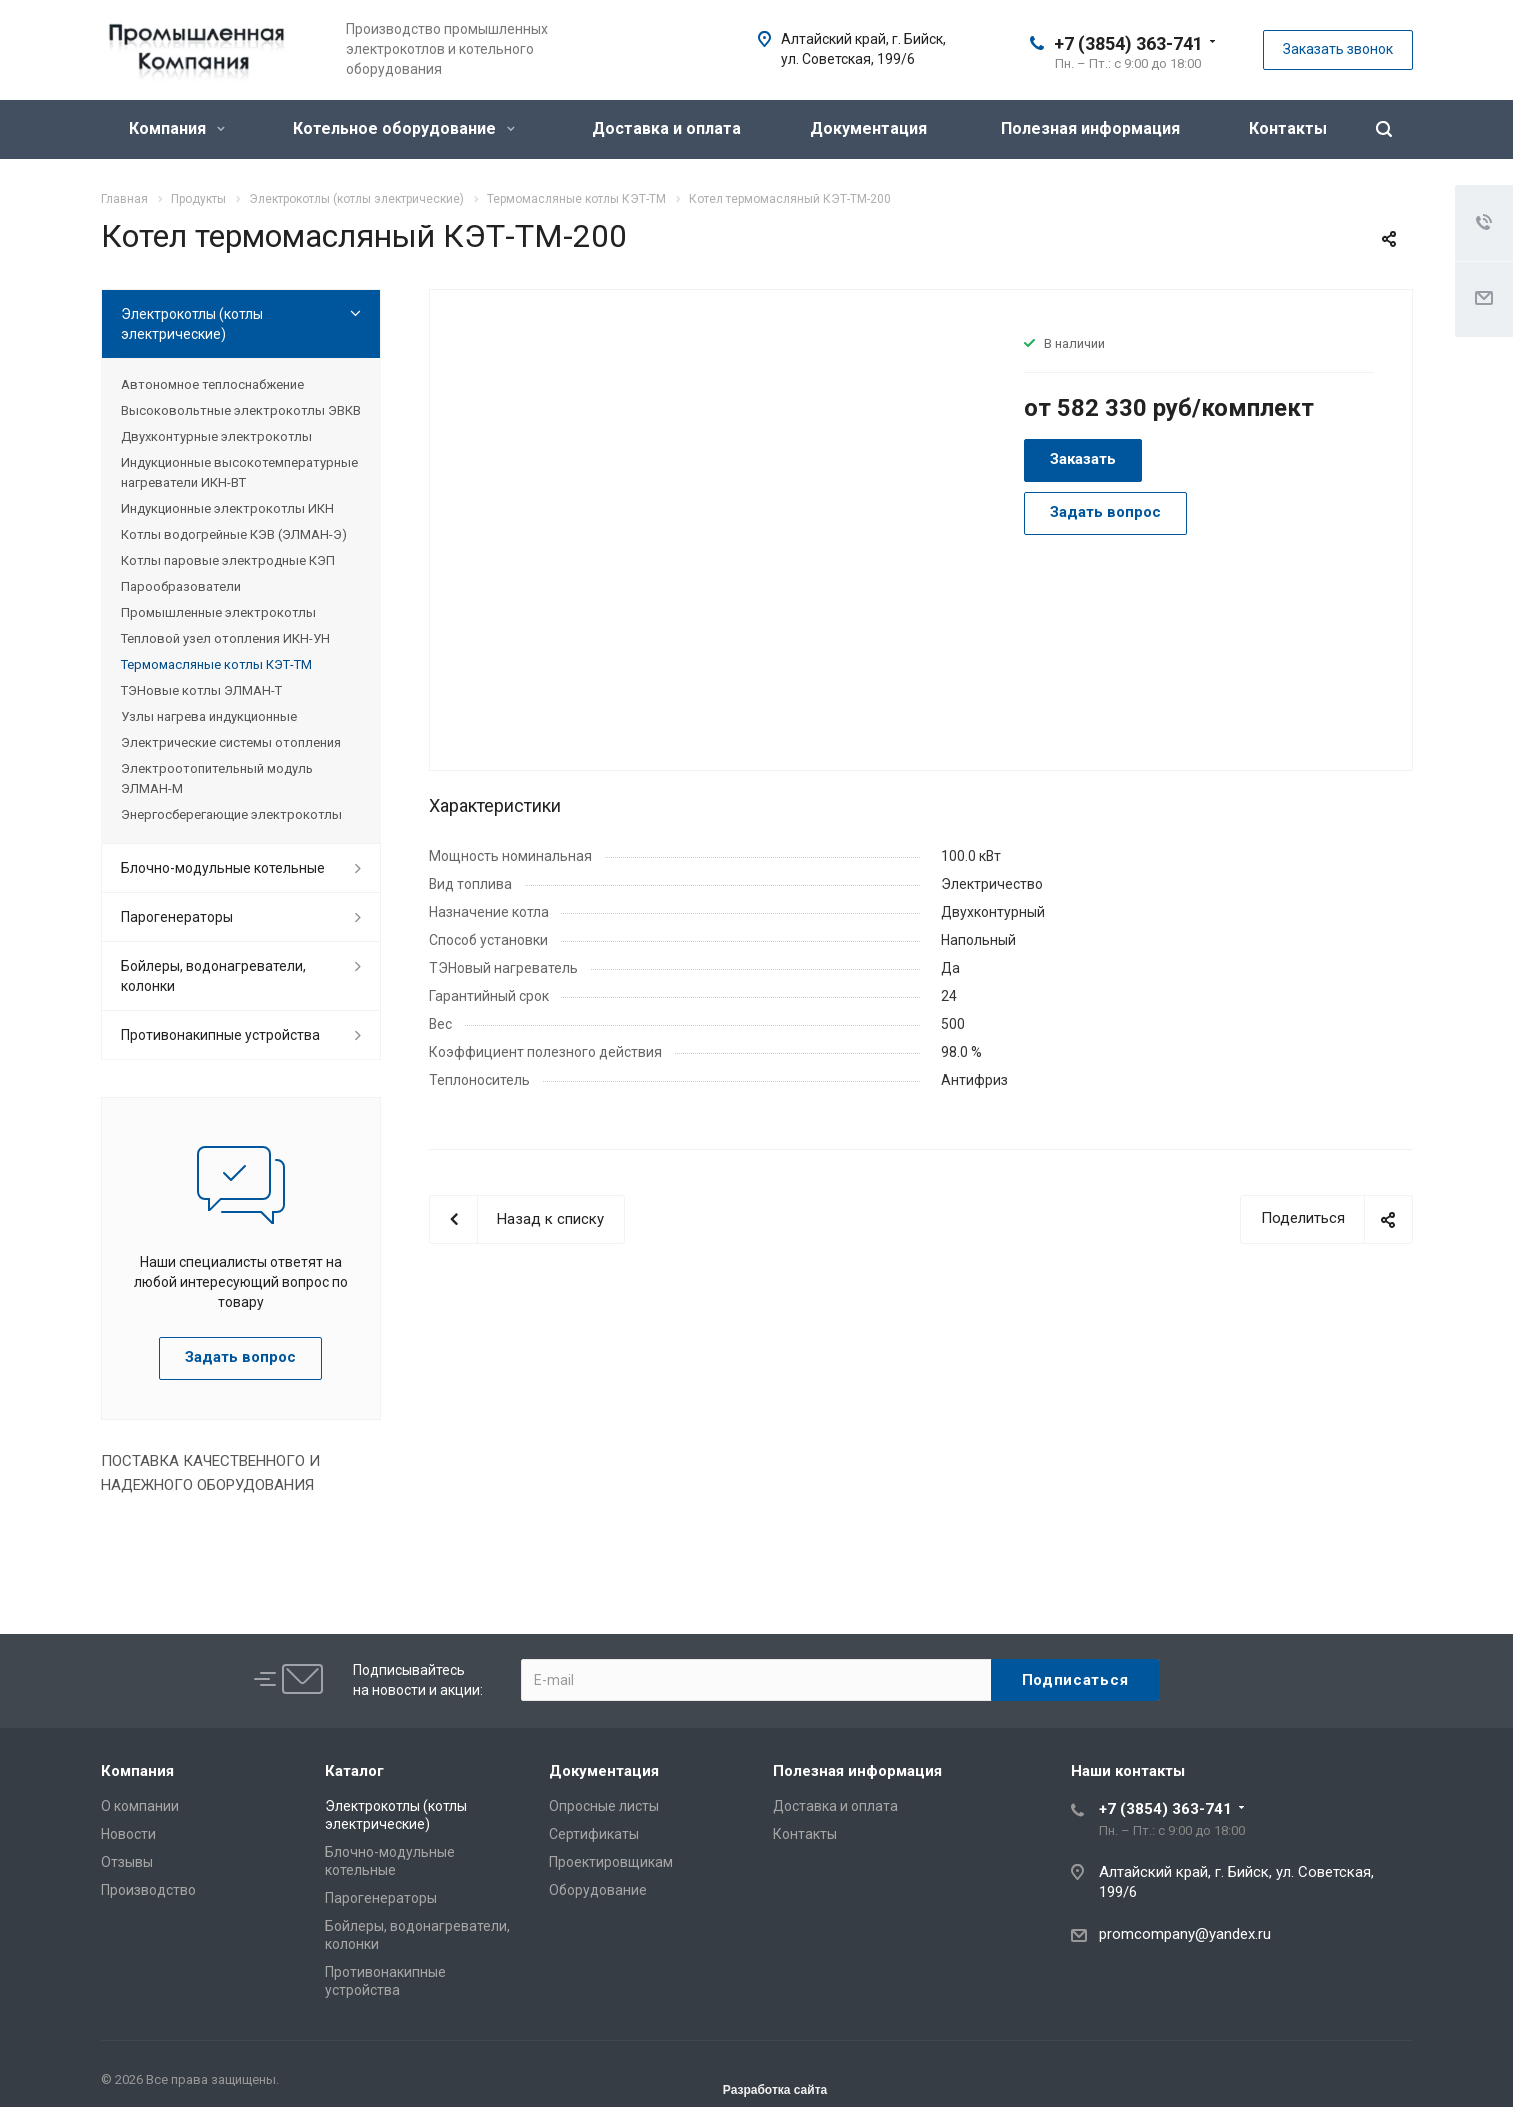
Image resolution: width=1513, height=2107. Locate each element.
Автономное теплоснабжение (212, 384)
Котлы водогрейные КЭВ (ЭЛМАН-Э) (234, 534)
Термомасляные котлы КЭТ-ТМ (216, 664)
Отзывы (127, 1862)
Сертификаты (594, 1834)
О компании (140, 1806)
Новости (128, 1834)
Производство (148, 1890)
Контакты (1288, 128)
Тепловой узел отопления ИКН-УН (225, 638)
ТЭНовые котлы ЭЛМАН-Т (201, 690)
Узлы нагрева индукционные (209, 716)
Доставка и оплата (666, 128)
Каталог (354, 1771)
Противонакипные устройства (220, 1035)
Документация (868, 128)
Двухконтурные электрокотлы (216, 436)
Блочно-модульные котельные (223, 868)
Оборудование (598, 1890)
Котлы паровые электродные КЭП (228, 560)
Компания (177, 128)
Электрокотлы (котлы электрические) (192, 324)
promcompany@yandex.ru (1185, 1934)
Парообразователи (181, 586)
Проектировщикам (611, 1862)
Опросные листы (604, 1806)
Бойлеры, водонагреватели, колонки (213, 976)
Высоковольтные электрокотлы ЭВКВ (241, 410)
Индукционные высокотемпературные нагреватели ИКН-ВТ (239, 472)
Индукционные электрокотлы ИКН (227, 508)
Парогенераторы (177, 917)
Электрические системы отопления (231, 742)
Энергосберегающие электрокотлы (231, 814)
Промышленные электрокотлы (218, 612)
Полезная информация (1090, 128)
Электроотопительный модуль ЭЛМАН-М (217, 778)
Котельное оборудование (404, 128)
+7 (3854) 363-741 (1128, 43)
